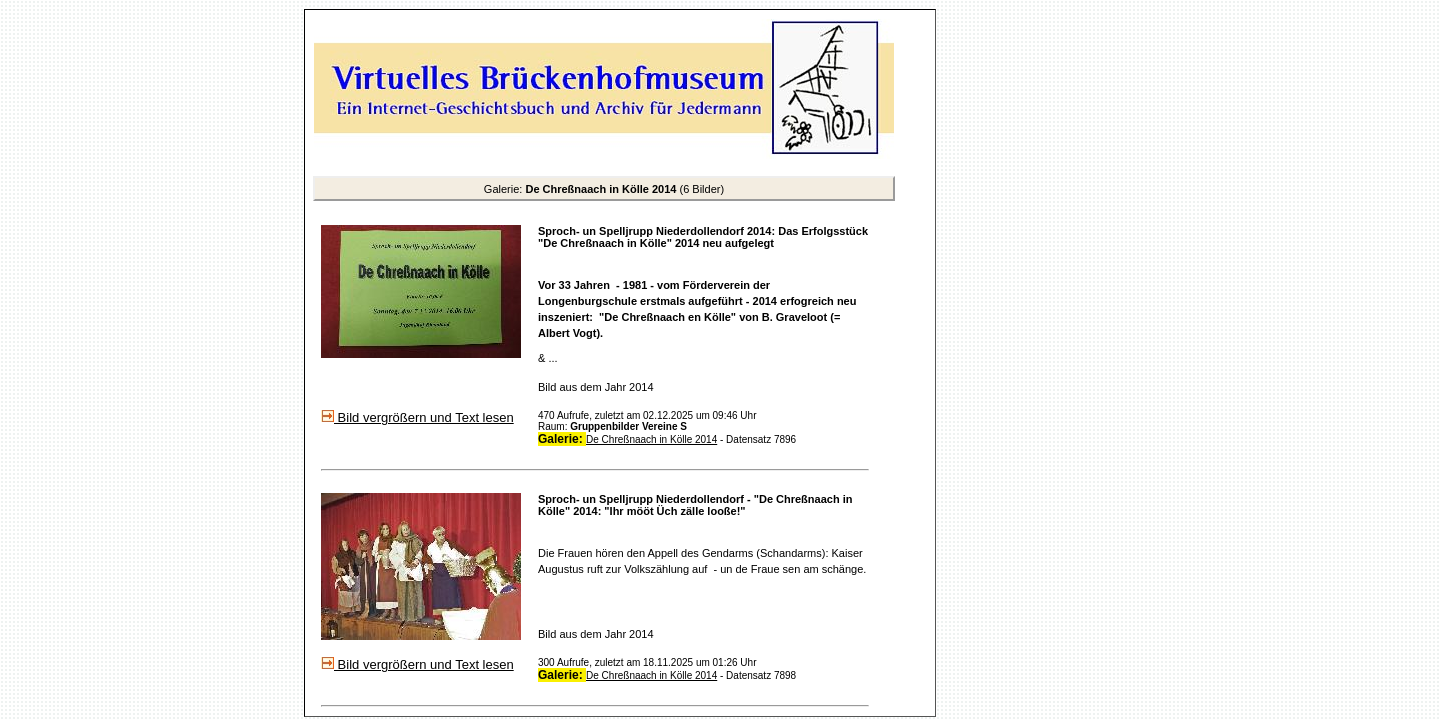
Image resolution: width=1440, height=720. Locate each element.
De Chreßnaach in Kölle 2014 (651, 439)
